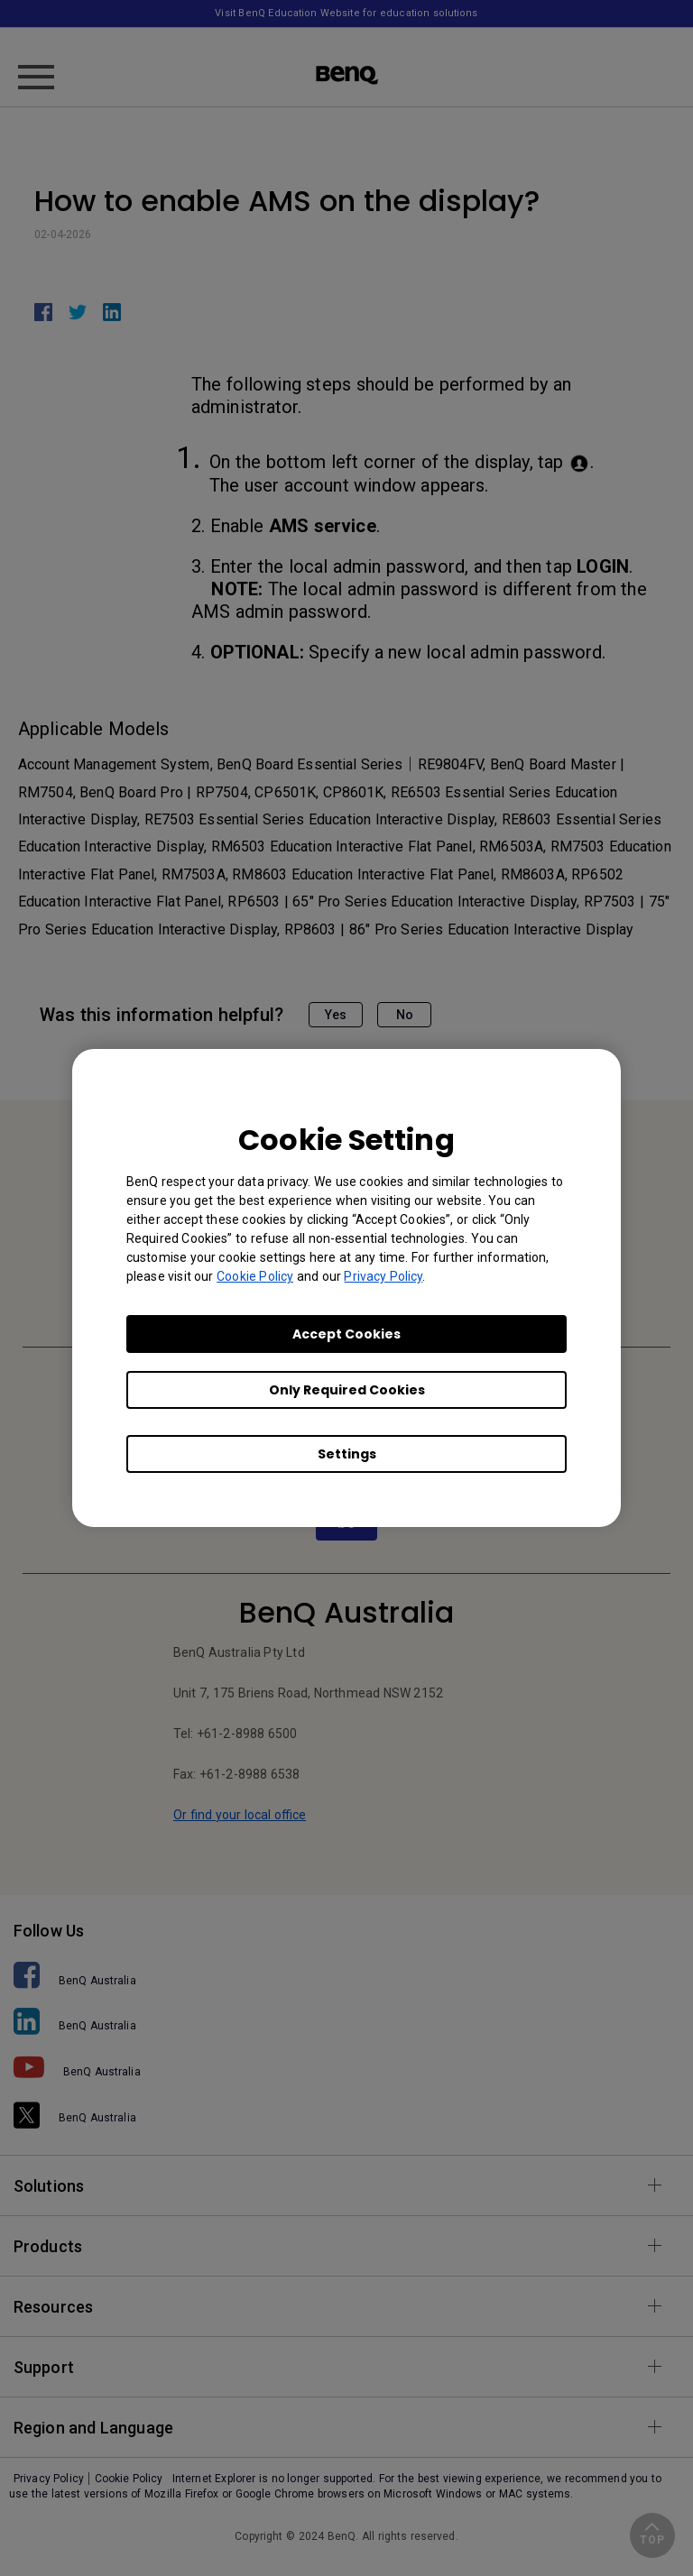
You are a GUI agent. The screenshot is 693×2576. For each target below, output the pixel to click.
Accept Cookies (346, 1334)
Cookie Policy (255, 1276)
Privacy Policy (383, 1276)
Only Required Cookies (347, 1390)
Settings (347, 1454)
